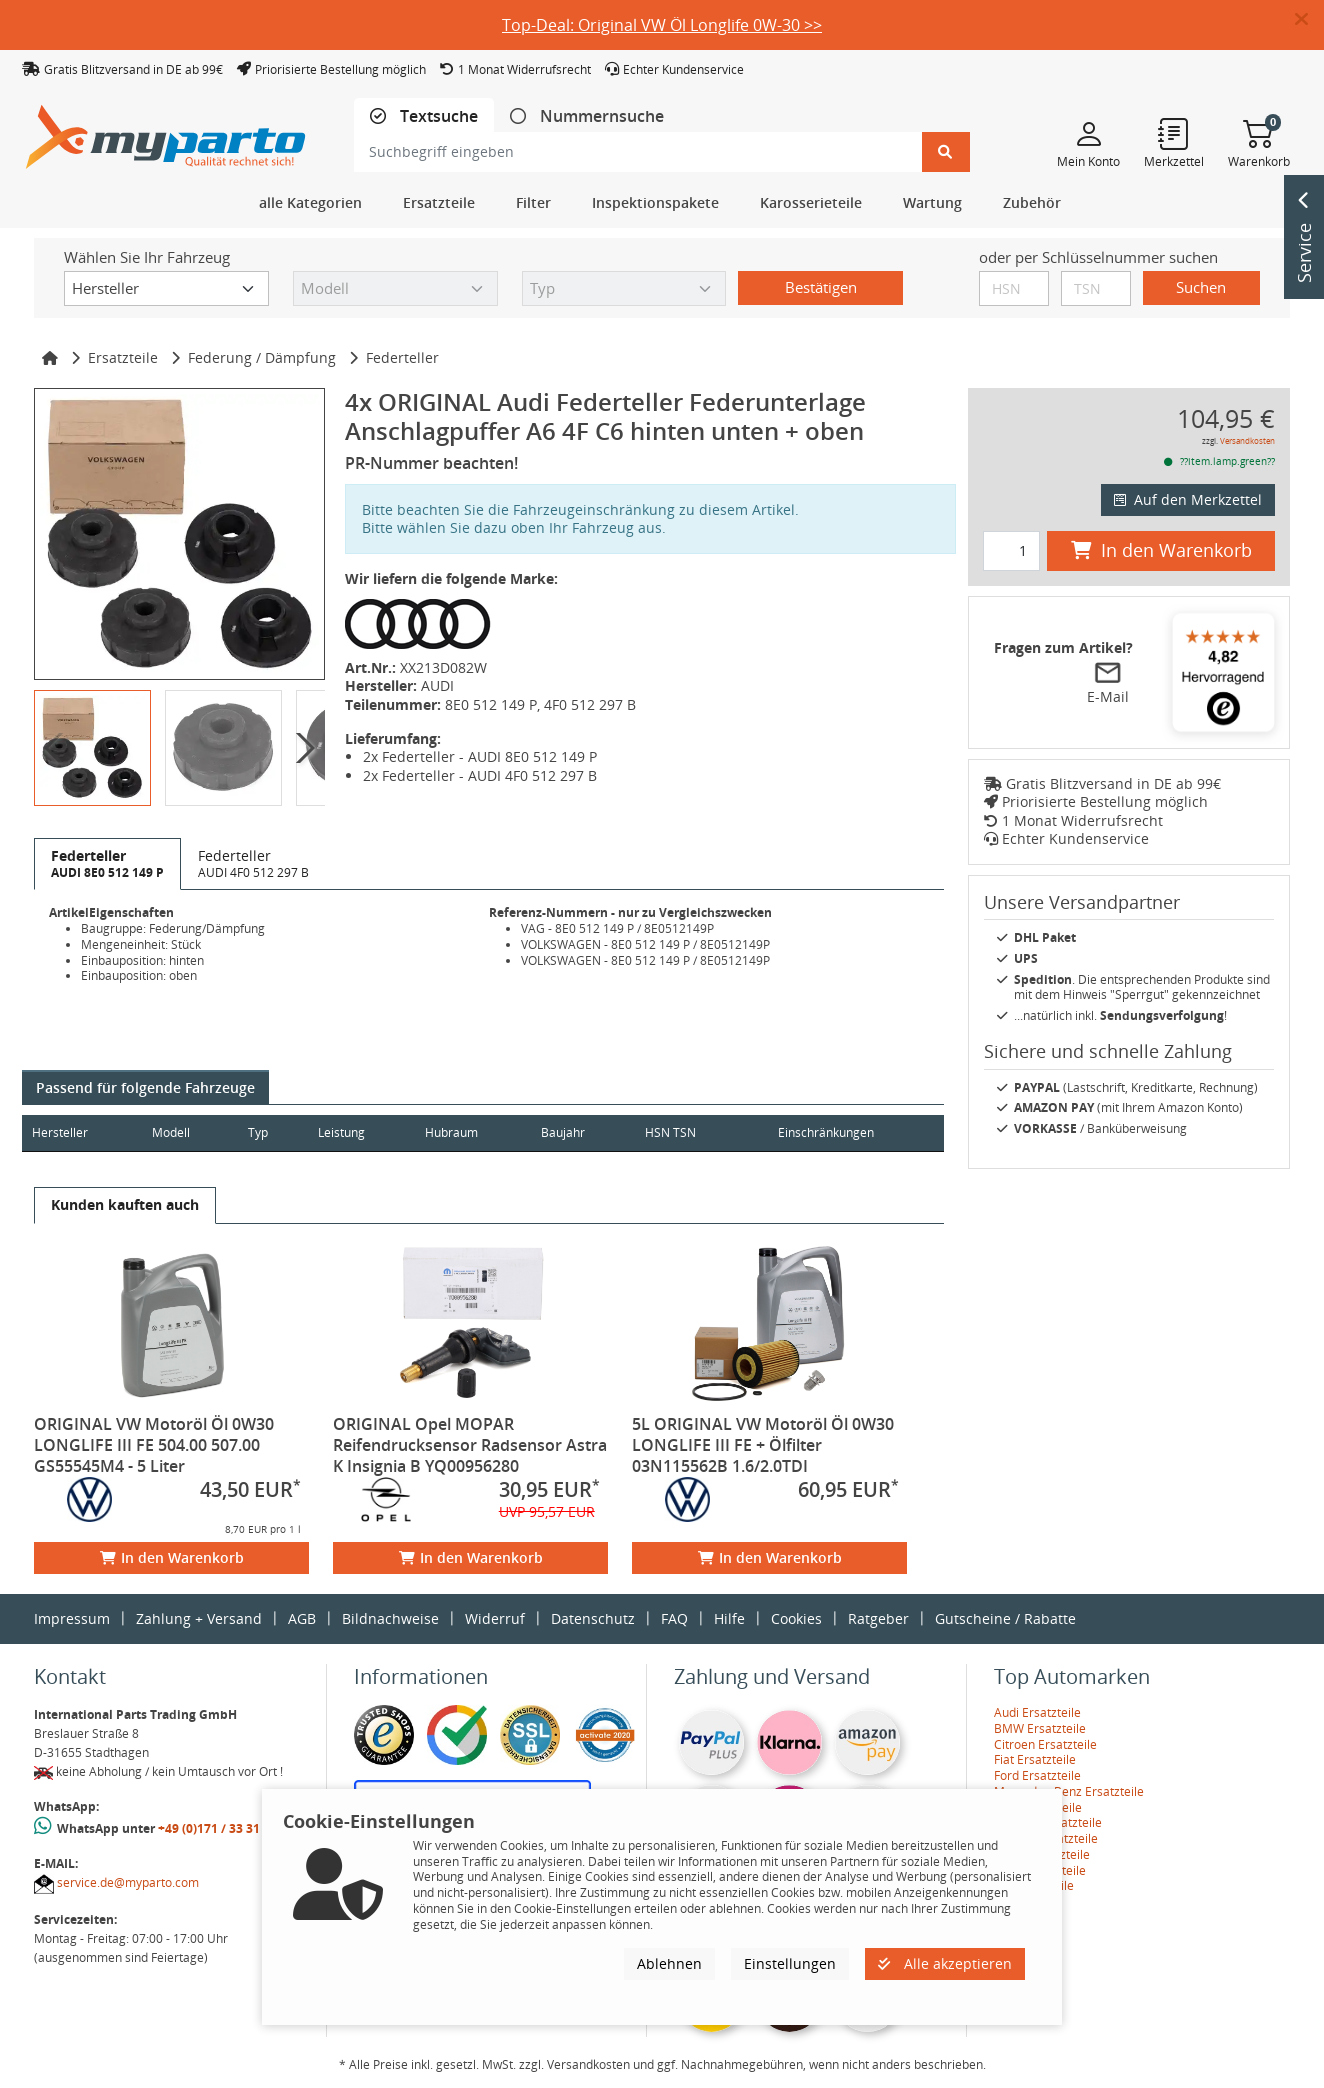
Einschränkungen (818, 1132)
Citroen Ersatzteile (1045, 1744)
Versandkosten (1247, 440)
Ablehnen (669, 1963)
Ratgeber (878, 1618)
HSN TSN (700, 1132)
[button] (1309, 20)
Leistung (355, 1132)
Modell (178, 1132)
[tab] (424, 116)
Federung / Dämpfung (262, 357)
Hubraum (471, 1132)
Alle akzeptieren (945, 1963)
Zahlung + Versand (199, 1618)
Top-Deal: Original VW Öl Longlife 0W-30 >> (662, 25)
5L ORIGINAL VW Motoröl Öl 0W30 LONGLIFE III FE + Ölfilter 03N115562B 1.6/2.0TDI (763, 1445)
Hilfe (729, 1618)
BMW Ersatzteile (1040, 1728)
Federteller (402, 357)
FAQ (674, 1618)
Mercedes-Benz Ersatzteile (1069, 1791)
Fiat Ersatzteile (1035, 1759)
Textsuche (437, 116)
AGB (302, 1618)
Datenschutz (593, 1618)
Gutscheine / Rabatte (1005, 1618)
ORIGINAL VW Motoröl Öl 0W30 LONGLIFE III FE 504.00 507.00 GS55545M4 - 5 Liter (154, 1445)
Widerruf (495, 1618)
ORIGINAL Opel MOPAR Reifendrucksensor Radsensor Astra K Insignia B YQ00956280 (470, 1445)
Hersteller (60, 1132)
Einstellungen (790, 1963)
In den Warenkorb (172, 1557)
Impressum (72, 1618)
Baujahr (588, 1132)
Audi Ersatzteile (1037, 1712)
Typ (268, 1132)
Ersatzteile (123, 357)
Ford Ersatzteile (1037, 1775)
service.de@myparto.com (128, 1882)
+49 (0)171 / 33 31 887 (221, 1828)
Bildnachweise (390, 1618)
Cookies (796, 1618)
